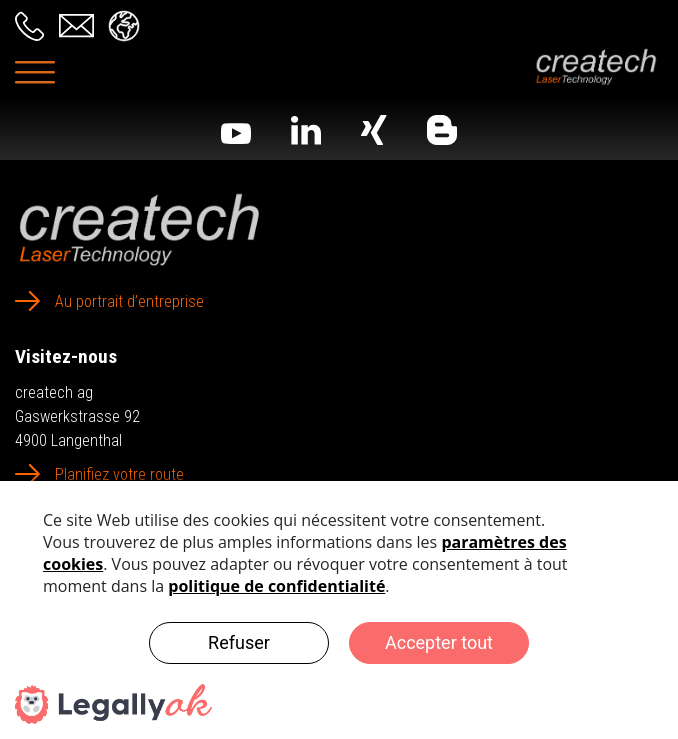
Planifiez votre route (119, 474)
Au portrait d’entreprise (129, 301)
